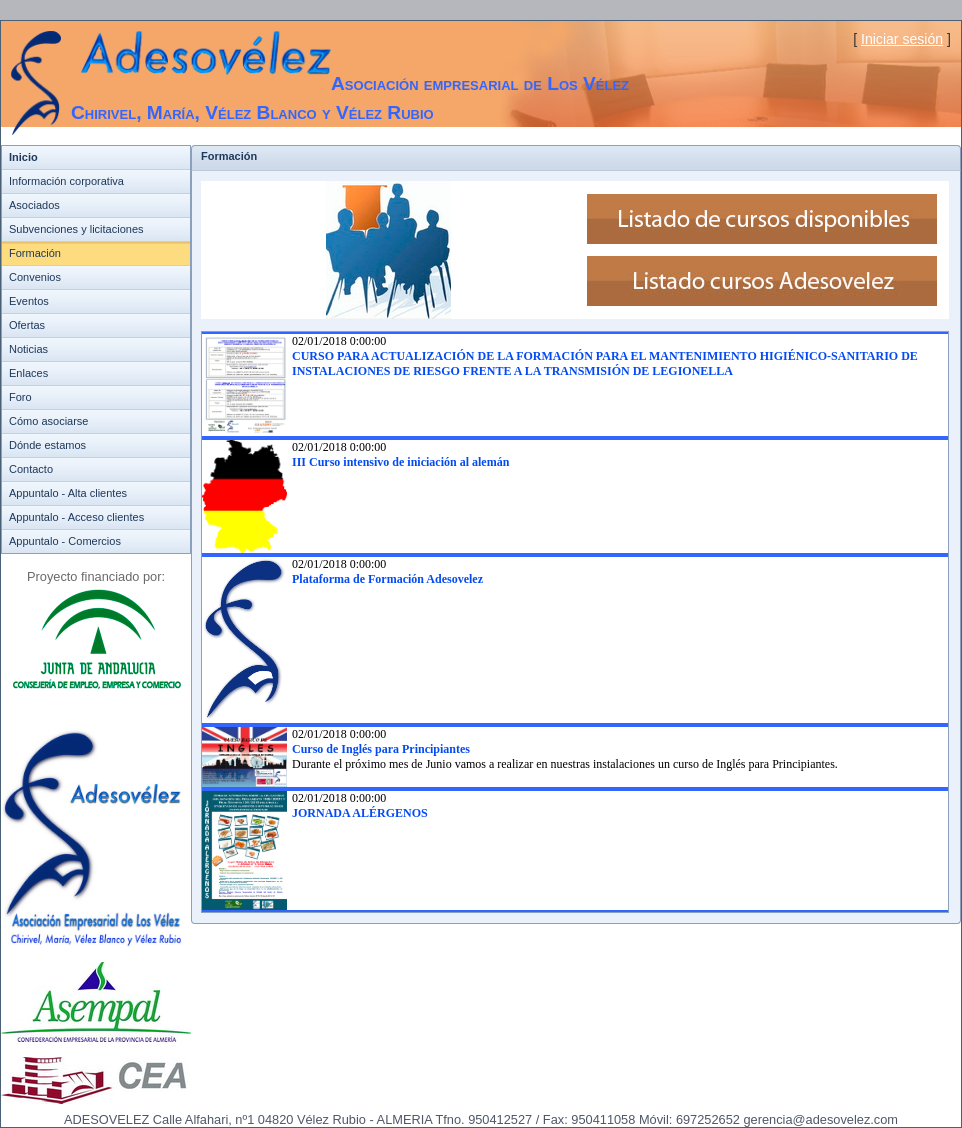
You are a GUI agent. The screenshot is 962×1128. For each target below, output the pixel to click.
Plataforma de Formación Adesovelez (387, 579)
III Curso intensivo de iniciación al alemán (400, 462)
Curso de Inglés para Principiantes (381, 749)
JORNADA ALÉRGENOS (360, 813)
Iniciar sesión (902, 39)
